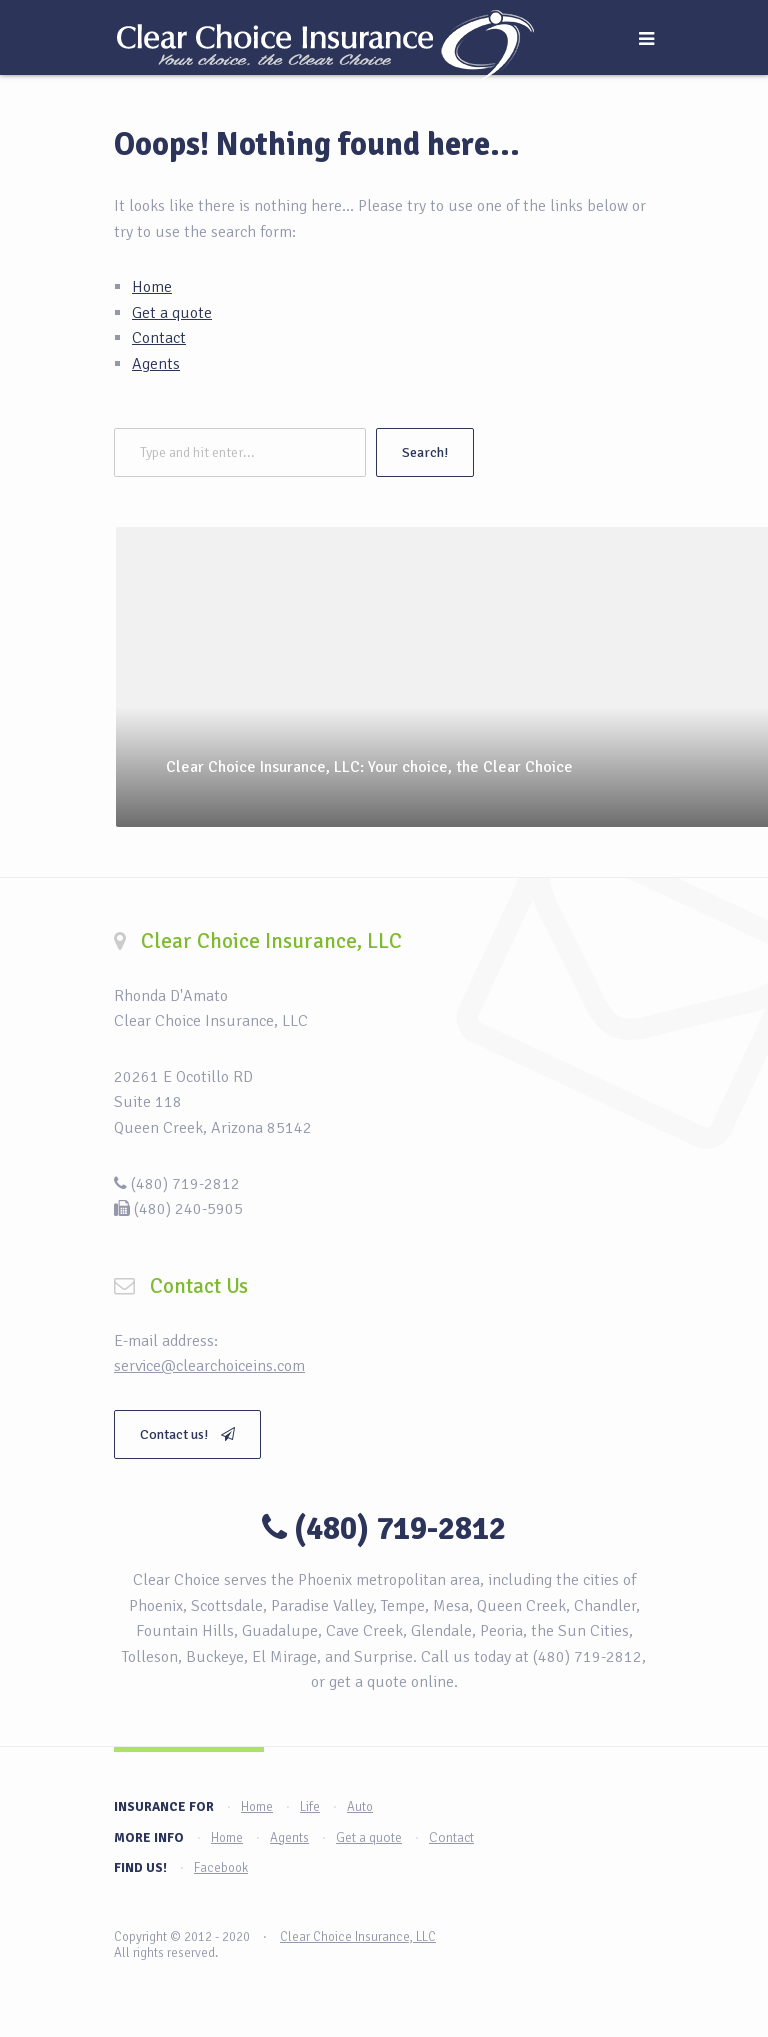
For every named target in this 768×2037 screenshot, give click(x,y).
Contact (159, 338)
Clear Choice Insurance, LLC (358, 1937)
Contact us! (187, 1434)
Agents (156, 364)
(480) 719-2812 (400, 1528)
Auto (360, 1807)
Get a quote (172, 313)
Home (152, 287)
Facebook (221, 1868)
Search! (425, 452)
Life (310, 1807)
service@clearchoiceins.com (209, 1366)
